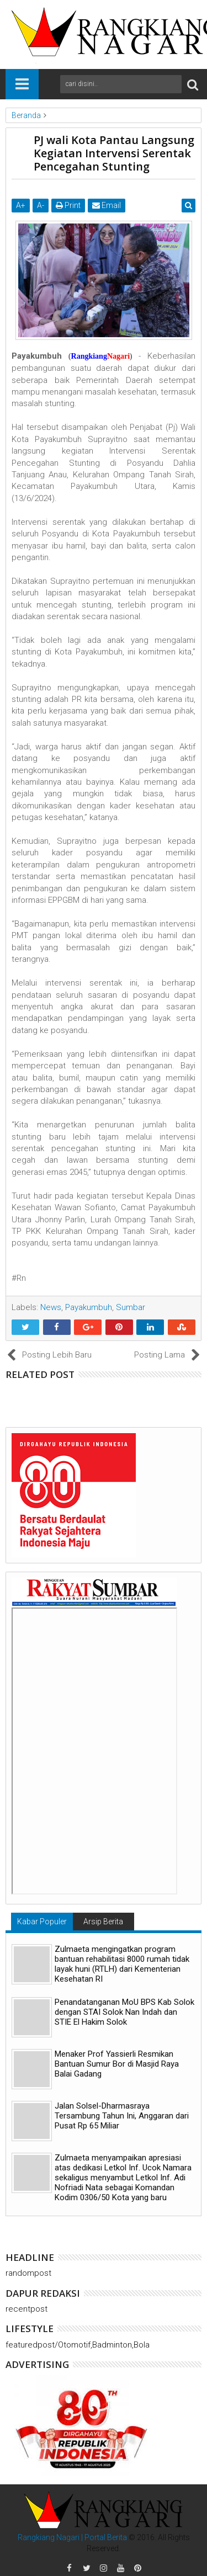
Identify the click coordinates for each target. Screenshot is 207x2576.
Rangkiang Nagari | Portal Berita (72, 2537)
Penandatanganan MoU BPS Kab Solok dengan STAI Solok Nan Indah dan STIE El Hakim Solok (124, 2012)
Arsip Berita (103, 1921)
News (50, 1307)
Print (68, 205)
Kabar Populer (42, 1921)
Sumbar (130, 1307)
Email (106, 205)
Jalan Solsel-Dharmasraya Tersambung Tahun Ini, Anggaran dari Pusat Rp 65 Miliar (122, 2116)
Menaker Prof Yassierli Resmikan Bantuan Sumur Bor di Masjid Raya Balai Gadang (117, 2064)
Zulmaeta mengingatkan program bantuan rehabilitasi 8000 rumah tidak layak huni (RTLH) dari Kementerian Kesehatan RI (122, 1964)
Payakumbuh (88, 1307)
